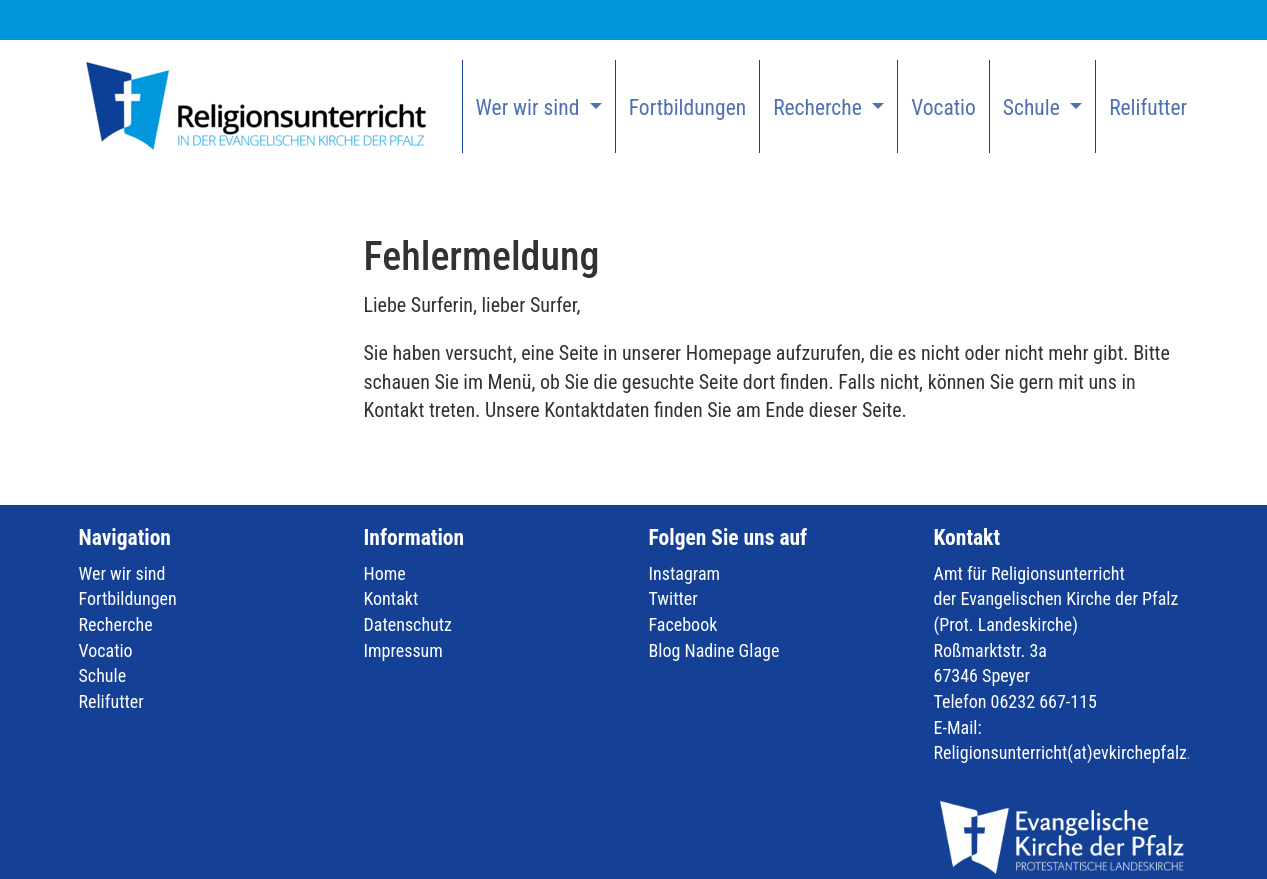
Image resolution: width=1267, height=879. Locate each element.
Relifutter (1148, 107)
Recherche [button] (820, 107)
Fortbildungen (687, 107)
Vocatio (943, 107)
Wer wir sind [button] (530, 107)
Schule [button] (1034, 107)
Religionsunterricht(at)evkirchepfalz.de (1072, 752)
